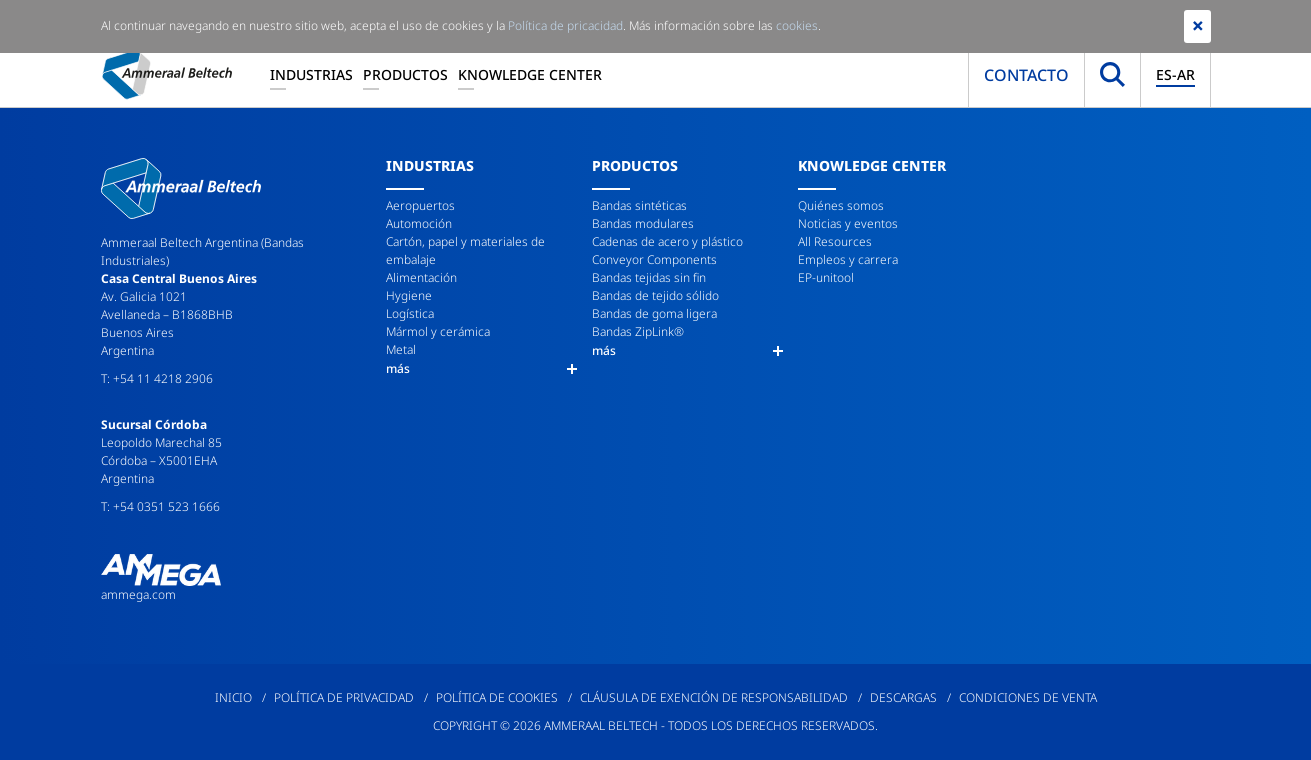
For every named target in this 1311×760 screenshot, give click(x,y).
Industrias (311, 74)
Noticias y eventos (848, 223)
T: (107, 378)
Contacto (1026, 75)
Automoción (419, 223)
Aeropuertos (420, 205)
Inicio (233, 697)
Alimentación (421, 277)
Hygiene (409, 295)
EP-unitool (826, 277)
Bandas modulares (643, 223)
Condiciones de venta (1028, 697)
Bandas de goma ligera (654, 313)
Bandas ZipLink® (638, 331)
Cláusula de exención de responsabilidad (714, 697)
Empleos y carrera (848, 259)
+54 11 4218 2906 (163, 378)
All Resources (835, 241)
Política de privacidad (344, 697)
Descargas (903, 697)
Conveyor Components (654, 259)
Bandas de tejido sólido (655, 295)
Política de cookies (497, 697)
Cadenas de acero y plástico (667, 241)
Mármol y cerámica (438, 331)
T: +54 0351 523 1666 (160, 506)
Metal (401, 349)
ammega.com (138, 594)
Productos (405, 74)
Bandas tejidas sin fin (649, 277)
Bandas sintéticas (639, 205)
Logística (410, 313)
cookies (797, 25)
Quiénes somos (841, 205)
